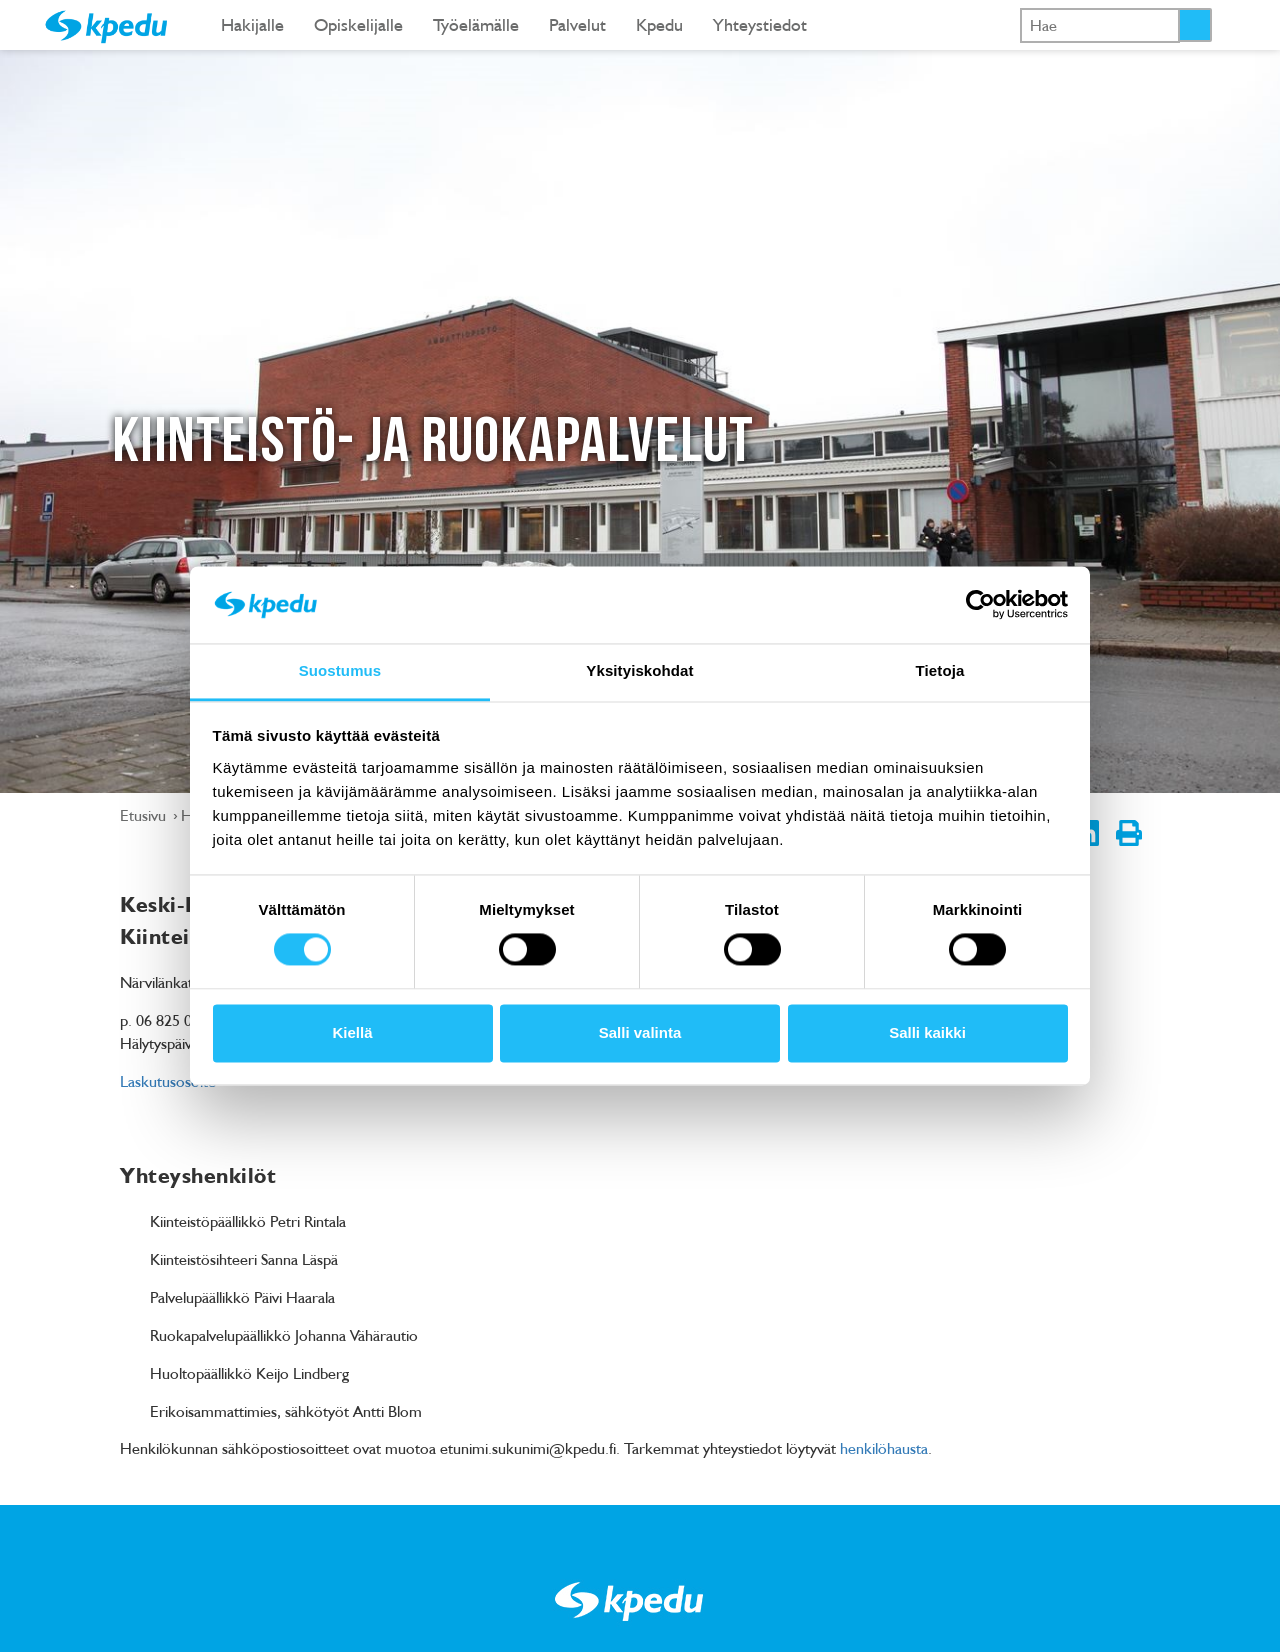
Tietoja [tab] (940, 670)
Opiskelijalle (358, 24)
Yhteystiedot (760, 24)
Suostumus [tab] (340, 670)
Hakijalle (252, 24)
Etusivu (145, 815)
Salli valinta (640, 1032)
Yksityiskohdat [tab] (639, 670)
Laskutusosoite (168, 1081)
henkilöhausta (884, 1448)
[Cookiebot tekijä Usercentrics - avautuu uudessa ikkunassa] (980, 605)
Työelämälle (476, 24)
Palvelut (577, 24)
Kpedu (659, 24)
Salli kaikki (927, 1032)
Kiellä (352, 1032)
